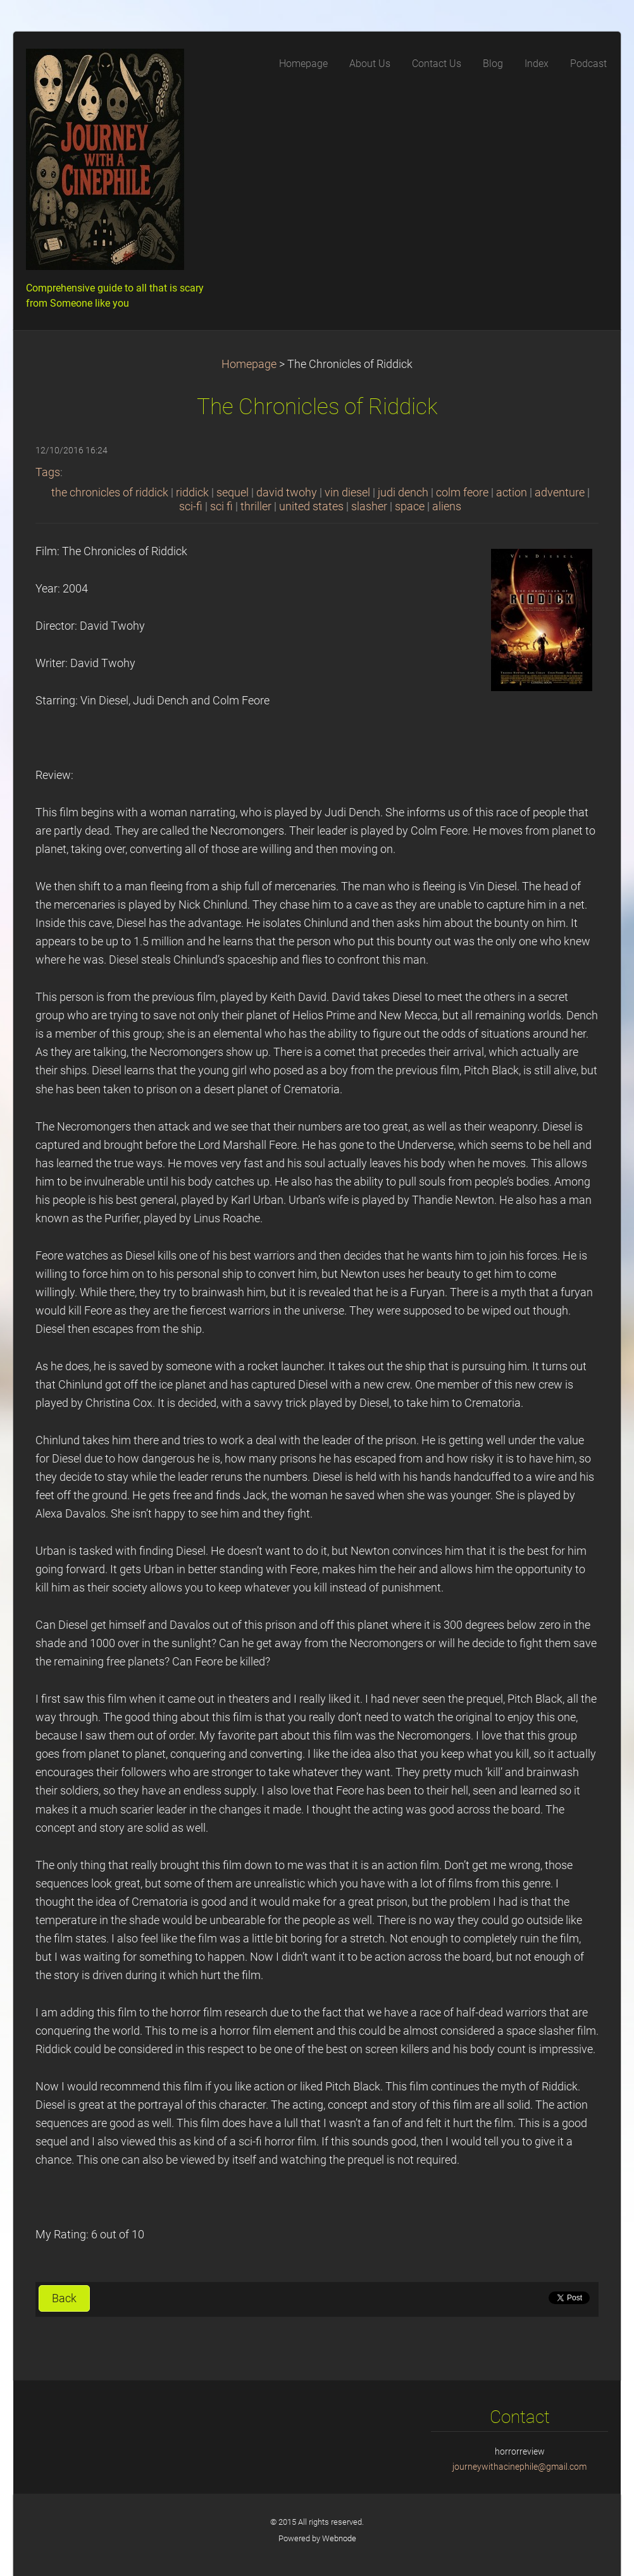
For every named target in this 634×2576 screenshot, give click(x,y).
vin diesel (347, 492)
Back (64, 2298)
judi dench (403, 492)
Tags (47, 472)
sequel (232, 492)
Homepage (249, 364)
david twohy (286, 492)
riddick (192, 492)
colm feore (462, 492)
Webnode (339, 2538)
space (410, 506)
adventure (560, 492)
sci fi (221, 506)
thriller (255, 506)
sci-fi (190, 506)
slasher (369, 506)
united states (311, 506)
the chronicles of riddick (109, 492)
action (511, 492)
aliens (446, 506)
